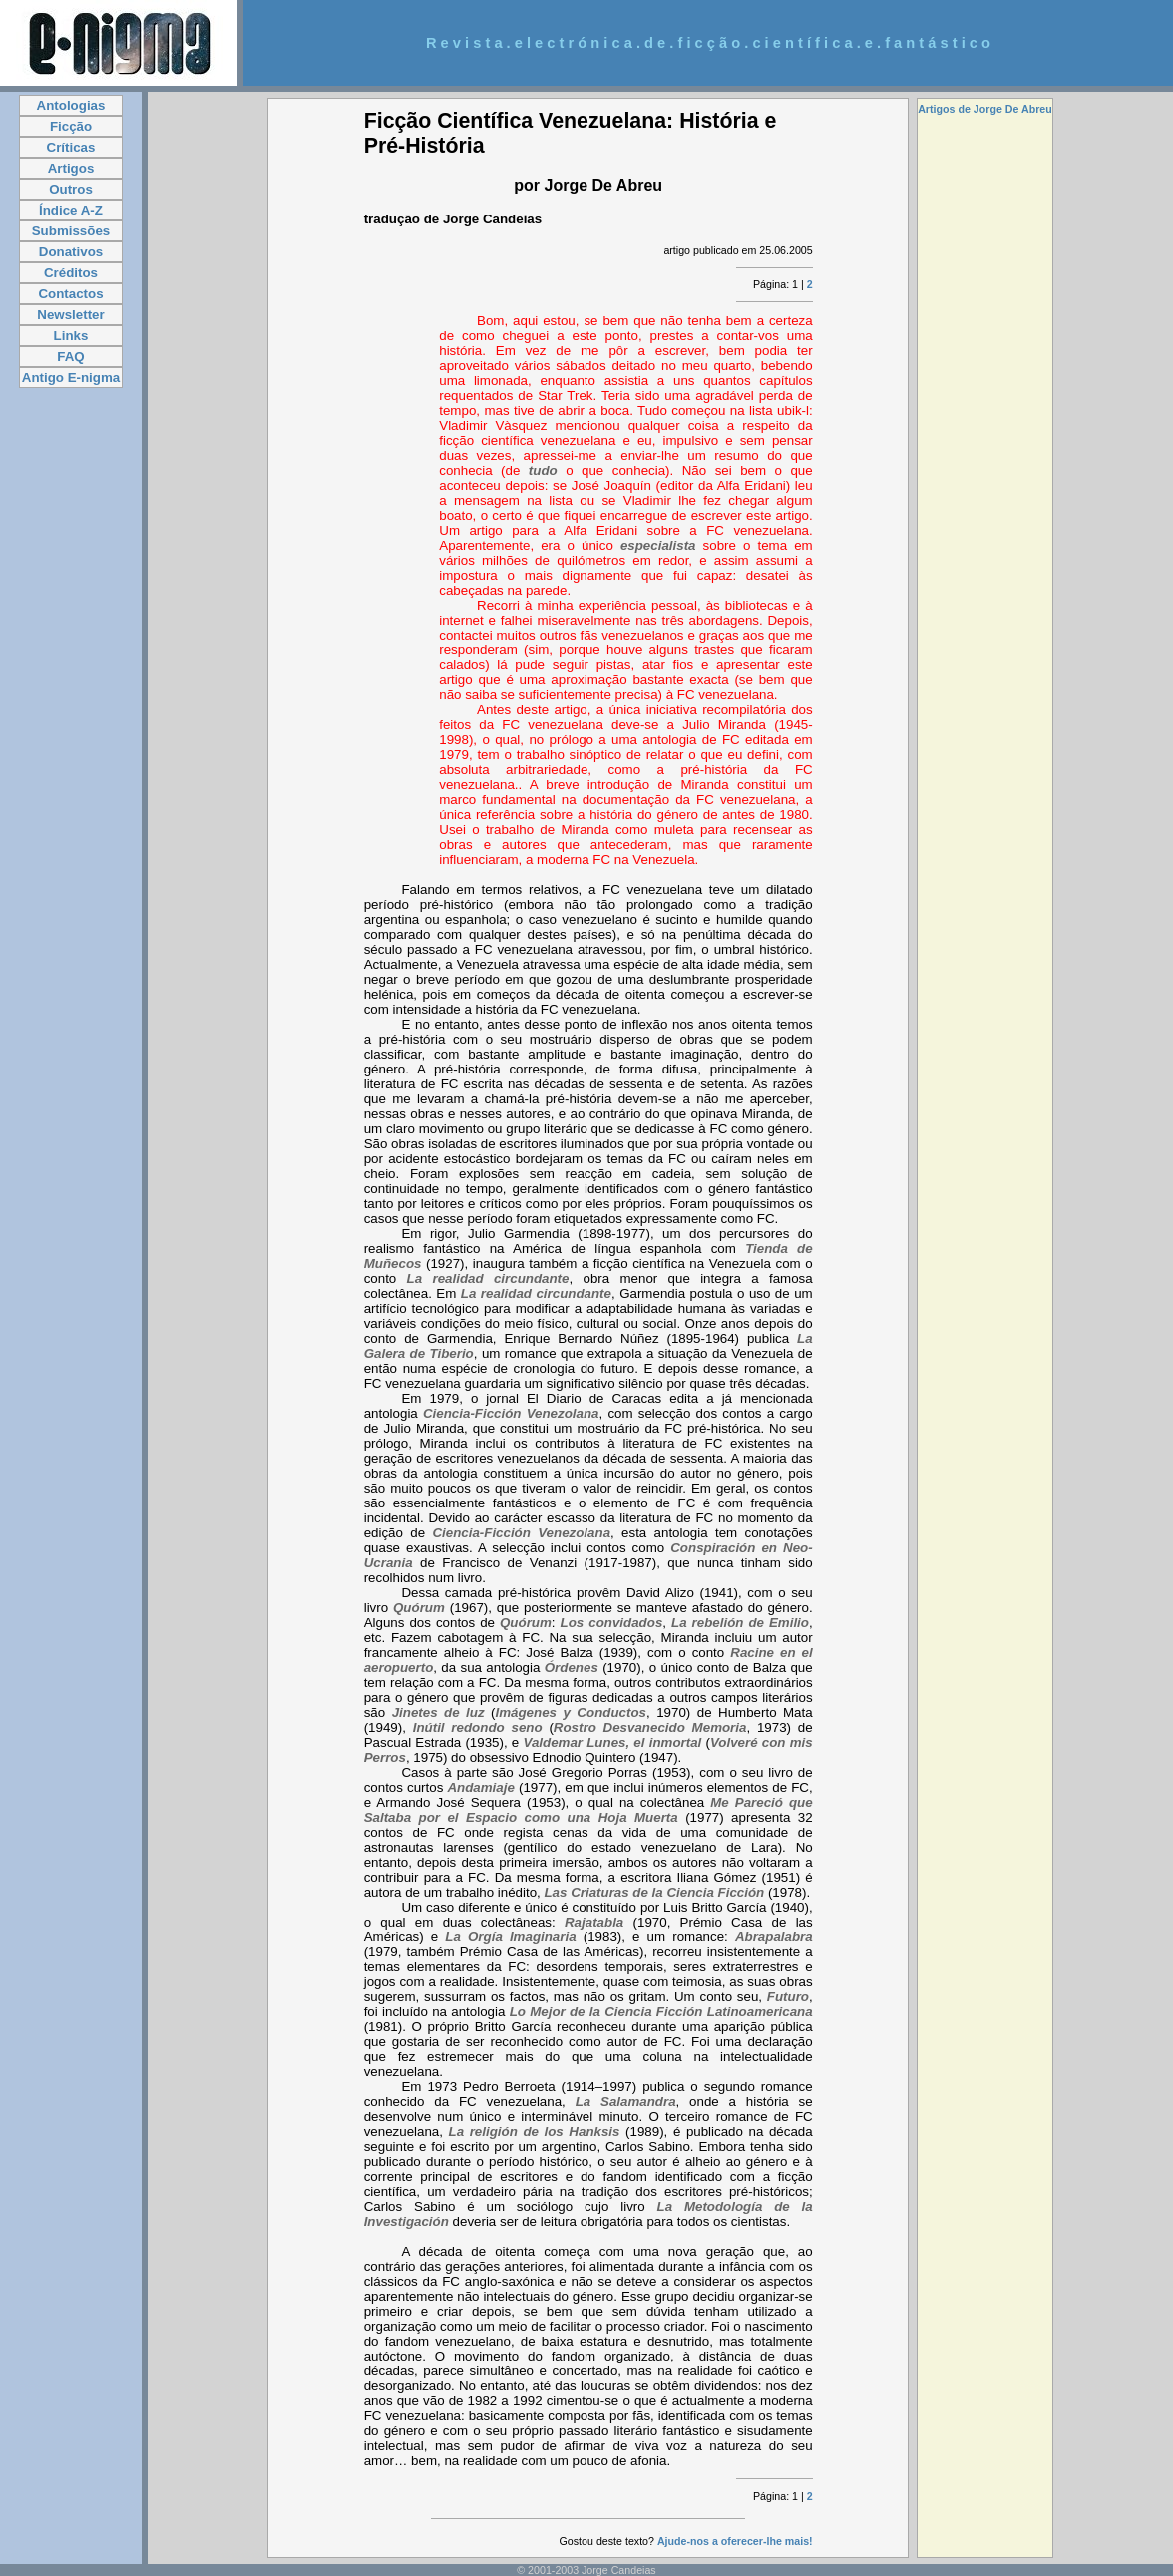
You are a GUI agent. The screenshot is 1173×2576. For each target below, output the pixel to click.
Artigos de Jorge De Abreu (985, 109)
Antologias (71, 105)
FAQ (70, 356)
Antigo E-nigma (71, 377)
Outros (71, 189)
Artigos (71, 168)
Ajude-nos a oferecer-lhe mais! (735, 2541)
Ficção (71, 126)
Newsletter (70, 314)
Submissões (71, 230)
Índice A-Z (71, 210)
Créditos (71, 272)
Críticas (71, 147)
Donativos (71, 251)
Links (71, 335)
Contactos (70, 293)
